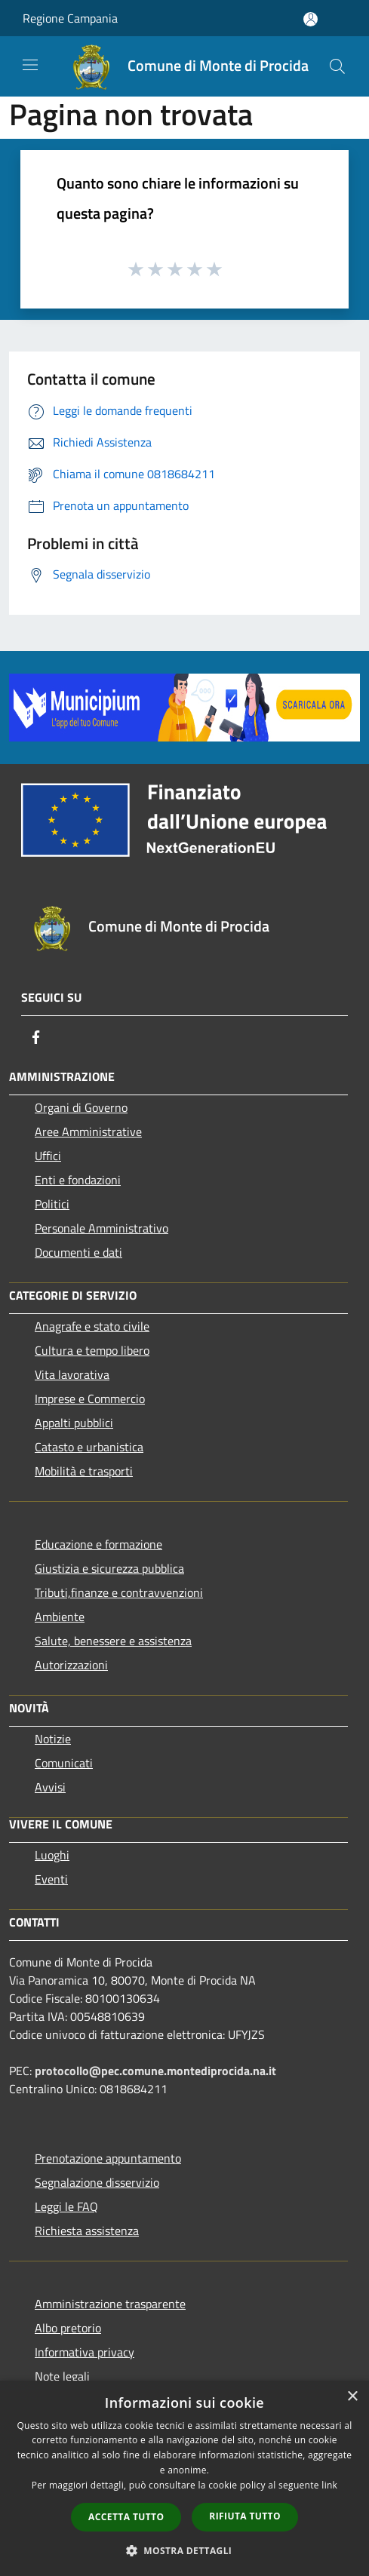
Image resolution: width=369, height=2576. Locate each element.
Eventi (51, 1879)
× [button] (352, 2397)
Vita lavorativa (72, 1374)
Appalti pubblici (74, 1423)
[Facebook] (36, 1037)
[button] (184, 2550)
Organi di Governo (81, 1107)
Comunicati (64, 1763)
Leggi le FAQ (66, 2206)
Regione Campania (70, 18)
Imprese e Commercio (90, 1398)
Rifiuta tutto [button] (245, 2516)
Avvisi (50, 1787)
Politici (52, 1204)
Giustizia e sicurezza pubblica (109, 1568)
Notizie (53, 1739)
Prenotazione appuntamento (108, 2158)
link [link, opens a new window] (329, 2485)
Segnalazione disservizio (97, 2182)
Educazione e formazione (98, 1544)
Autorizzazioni (71, 1665)
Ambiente (60, 1616)
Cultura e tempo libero (92, 1350)
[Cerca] (337, 66)
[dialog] (184, 2478)
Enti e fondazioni (78, 1180)
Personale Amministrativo (101, 1228)
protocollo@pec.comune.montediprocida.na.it (155, 2071)
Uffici (48, 1156)
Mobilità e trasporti (84, 1471)
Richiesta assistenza (87, 2230)
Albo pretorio (68, 2328)
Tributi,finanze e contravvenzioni (119, 1592)
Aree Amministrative (88, 1131)
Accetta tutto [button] (126, 2516)
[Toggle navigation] (30, 65)
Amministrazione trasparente (110, 2304)
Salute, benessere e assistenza (113, 1641)
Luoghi (52, 1855)
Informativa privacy (84, 2352)
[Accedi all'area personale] (310, 19)
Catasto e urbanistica (89, 1447)
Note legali (62, 2376)
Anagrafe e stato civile (92, 1326)
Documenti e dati (78, 1252)
